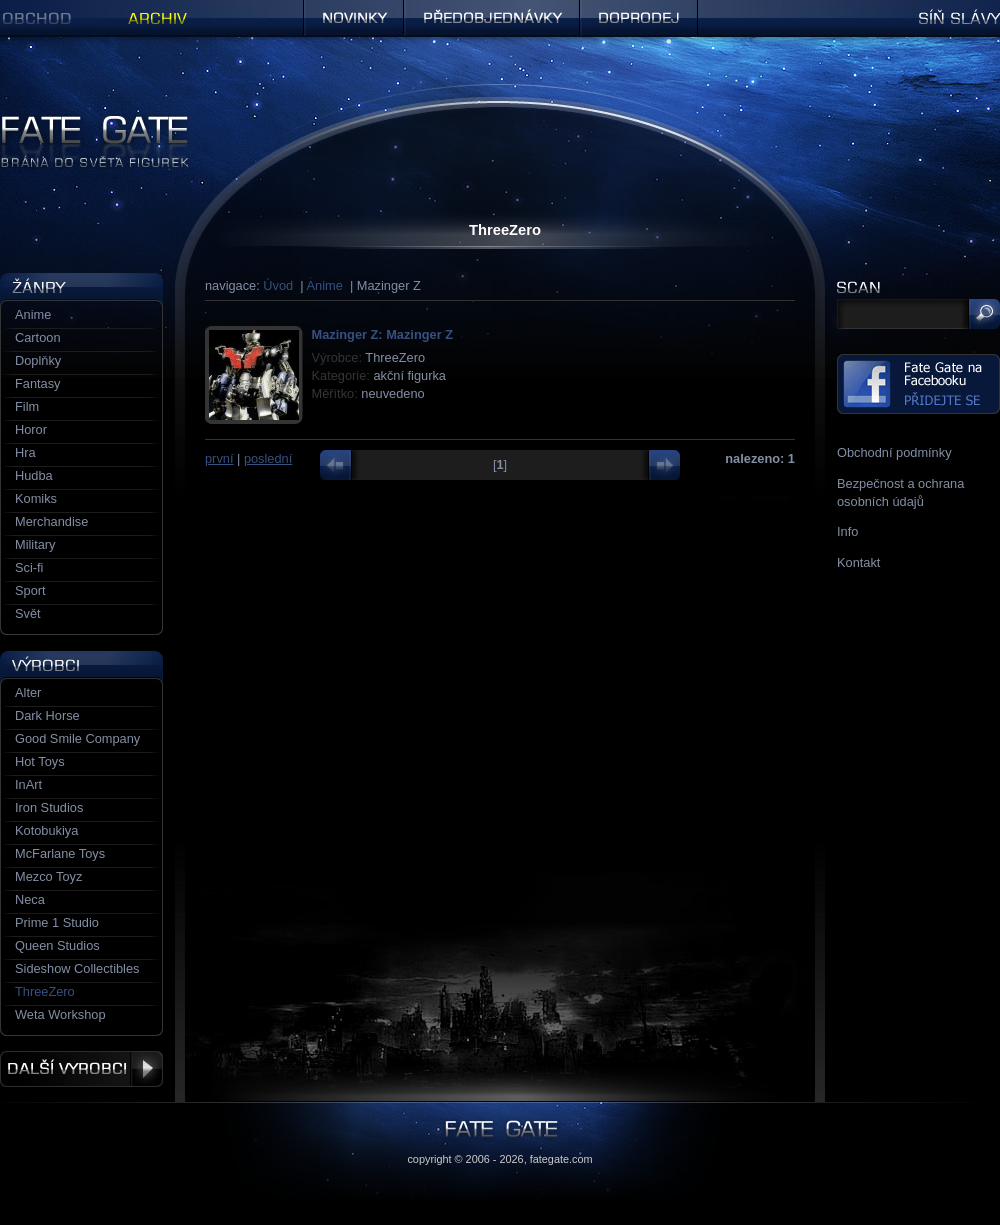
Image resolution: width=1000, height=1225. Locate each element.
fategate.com (561, 1159)
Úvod (278, 285)
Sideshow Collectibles (77, 968)
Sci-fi (29, 567)
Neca (30, 899)
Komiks (36, 498)
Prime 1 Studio (57, 922)
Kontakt (858, 562)
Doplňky (38, 360)
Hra (25, 452)
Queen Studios (57, 945)
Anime (325, 285)
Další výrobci (81, 1069)
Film (27, 406)
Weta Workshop (60, 1014)
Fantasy (38, 383)
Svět (28, 613)
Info (847, 531)
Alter (28, 692)
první (219, 458)
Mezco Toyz (48, 876)
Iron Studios (49, 807)
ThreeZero (45, 991)
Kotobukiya (46, 830)
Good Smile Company (77, 738)
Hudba (34, 475)
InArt (28, 784)
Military (35, 544)
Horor (31, 429)
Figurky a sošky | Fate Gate (78, 122)
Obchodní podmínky (894, 452)
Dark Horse (47, 715)
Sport (30, 590)
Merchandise (51, 521)
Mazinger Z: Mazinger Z (382, 334)
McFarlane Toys (60, 853)
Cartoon (38, 337)
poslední (268, 458)
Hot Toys (40, 761)
